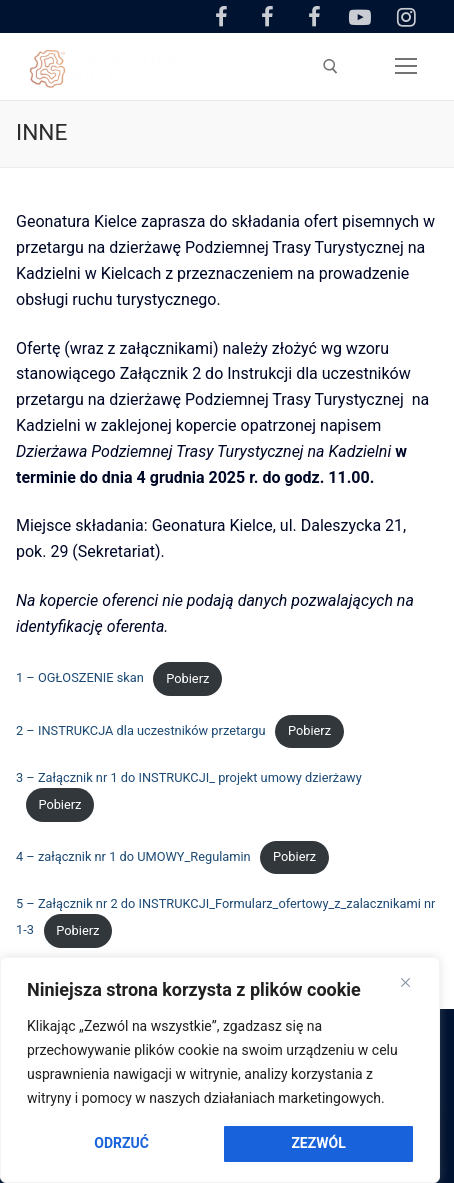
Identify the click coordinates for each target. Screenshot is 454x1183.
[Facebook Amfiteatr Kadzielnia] (314, 16)
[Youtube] (360, 16)
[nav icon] (406, 67)
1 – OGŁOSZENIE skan (80, 678)
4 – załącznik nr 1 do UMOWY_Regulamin (133, 856)
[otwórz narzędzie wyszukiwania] (330, 66)
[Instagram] (407, 16)
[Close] (405, 983)
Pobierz (187, 678)
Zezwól (318, 1143)
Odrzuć (121, 1143)
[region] (220, 1070)
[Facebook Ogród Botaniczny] (268, 16)
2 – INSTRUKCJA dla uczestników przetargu (141, 730)
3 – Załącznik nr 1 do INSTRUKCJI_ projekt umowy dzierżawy (189, 777)
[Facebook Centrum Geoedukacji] (221, 16)
